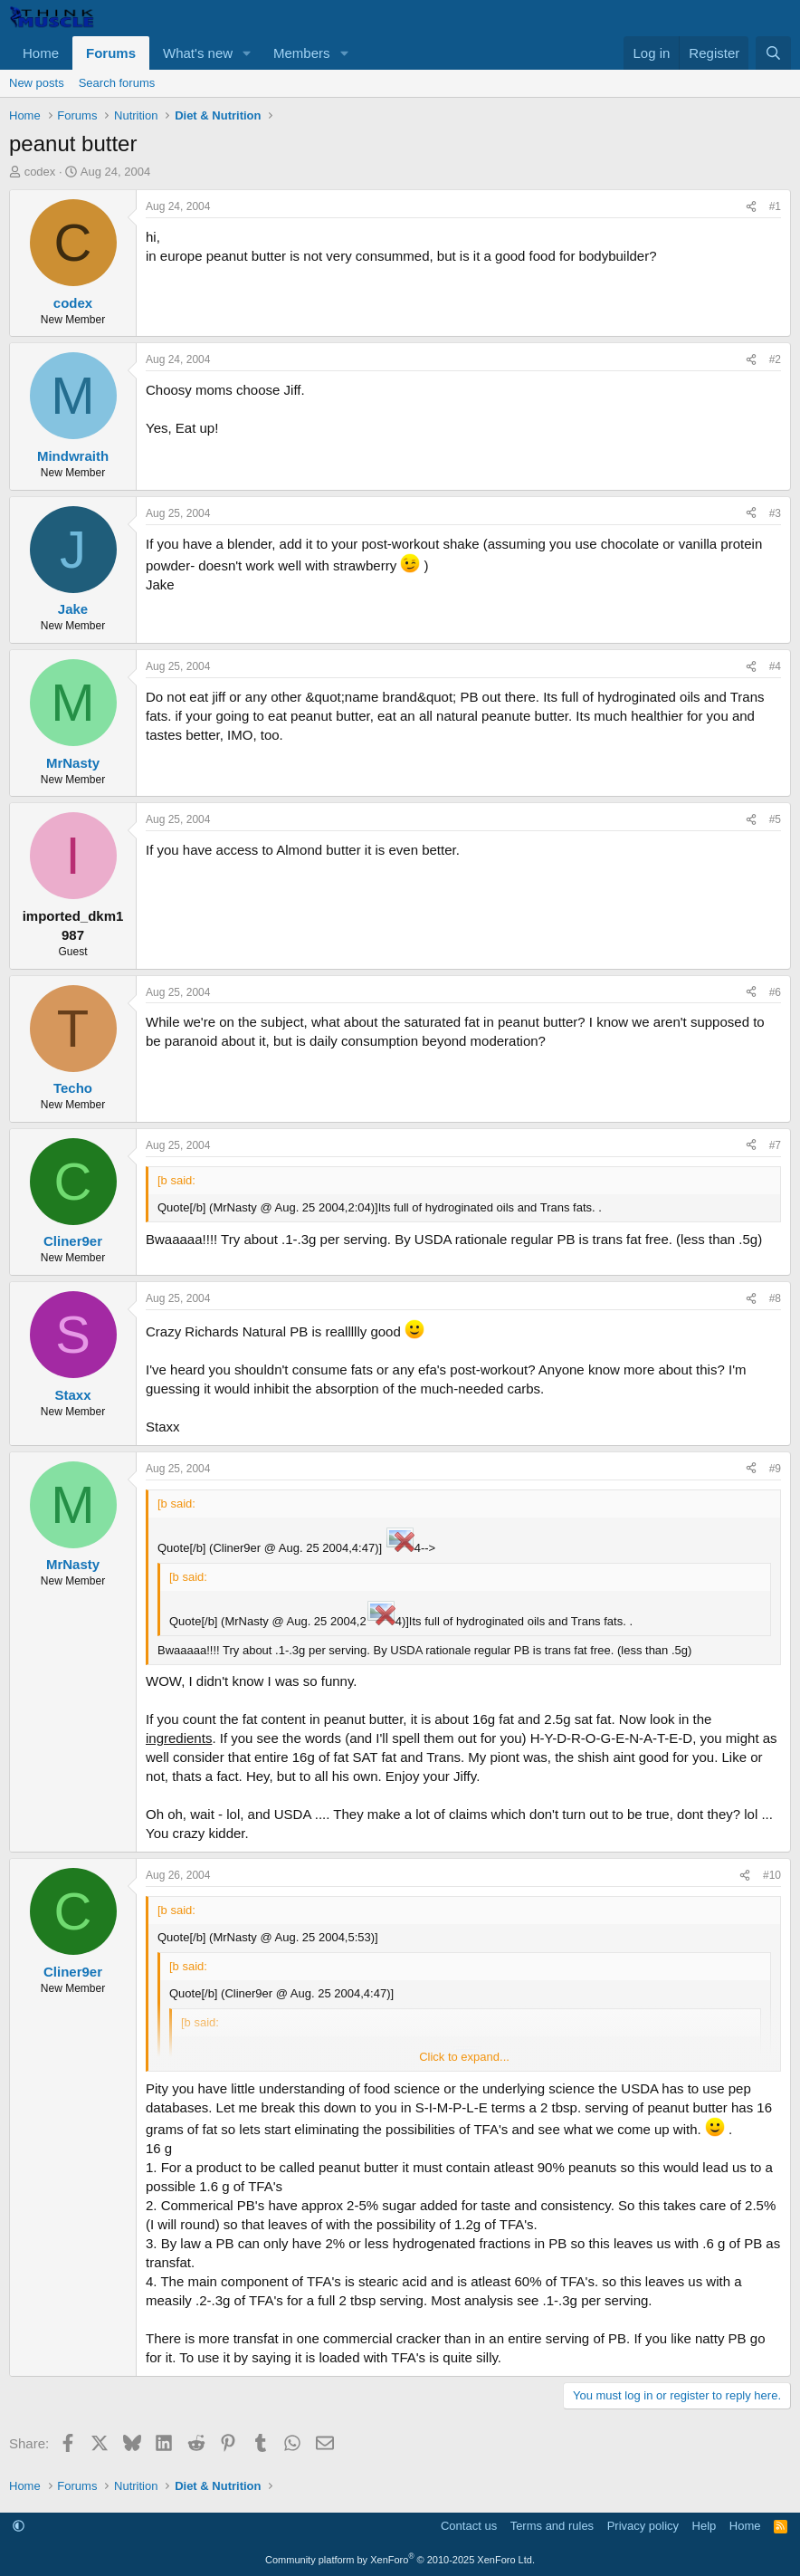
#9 (775, 1468)
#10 (772, 1875)
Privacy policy (643, 2526)
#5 (775, 819)
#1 (775, 206)
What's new (198, 53)
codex (40, 171)
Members (301, 53)
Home (41, 53)
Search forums (117, 83)
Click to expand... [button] (464, 2057)
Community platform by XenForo (400, 2559)
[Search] (773, 53)
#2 (775, 359)
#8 (775, 1298)
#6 (775, 992)
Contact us (469, 2526)
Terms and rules (552, 2526)
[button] (247, 53)
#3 (775, 513)
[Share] (751, 206)
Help (704, 2526)
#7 (775, 1145)
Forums (111, 53)
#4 (775, 666)
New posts (36, 83)
